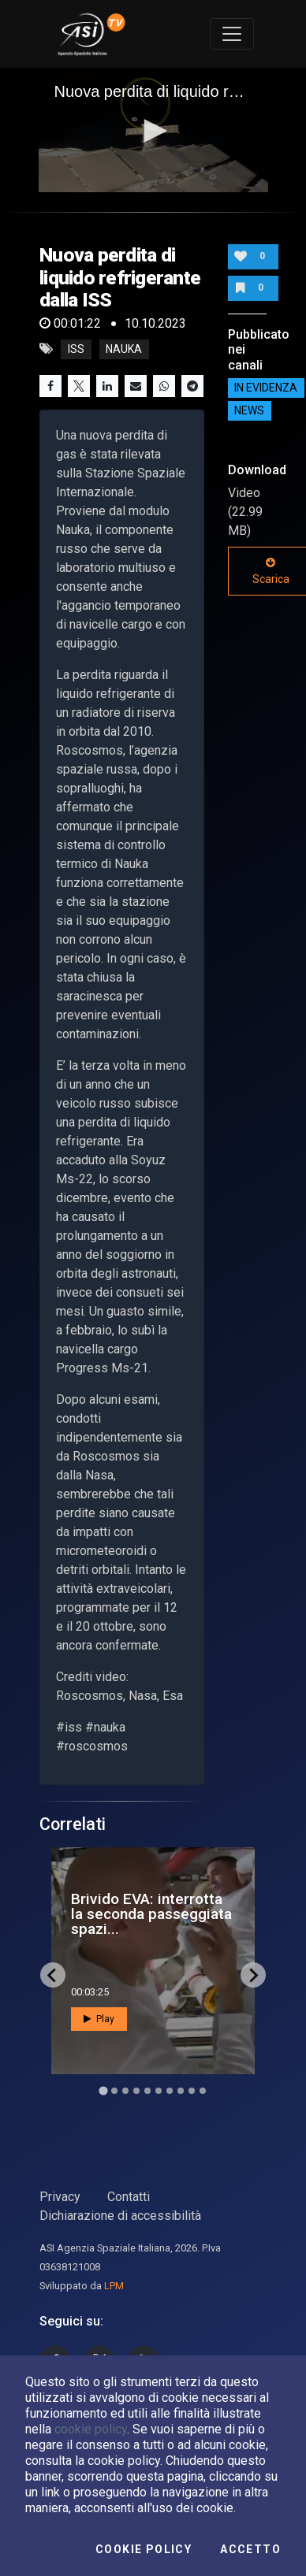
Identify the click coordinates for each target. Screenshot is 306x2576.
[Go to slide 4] (136, 2091)
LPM (114, 2286)
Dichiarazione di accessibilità (120, 2215)
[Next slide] (253, 1975)
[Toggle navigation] (232, 34)
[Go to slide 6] (158, 2091)
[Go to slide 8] (180, 2091)
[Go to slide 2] (114, 2091)
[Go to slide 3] (125, 2091)
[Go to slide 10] (203, 2091)
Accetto (250, 2549)
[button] (153, 130)
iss (76, 349)
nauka (124, 349)
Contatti (128, 2196)
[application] (153, 132)
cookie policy (90, 2429)
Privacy (59, 2196)
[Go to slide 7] (169, 2091)
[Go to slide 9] (191, 2091)
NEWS (249, 411)
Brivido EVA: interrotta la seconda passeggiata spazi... (151, 1914)
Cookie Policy (143, 2549)
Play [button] (99, 2019)
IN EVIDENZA (265, 388)
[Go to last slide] (52, 1975)
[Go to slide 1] (103, 2091)
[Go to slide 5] (147, 2091)
